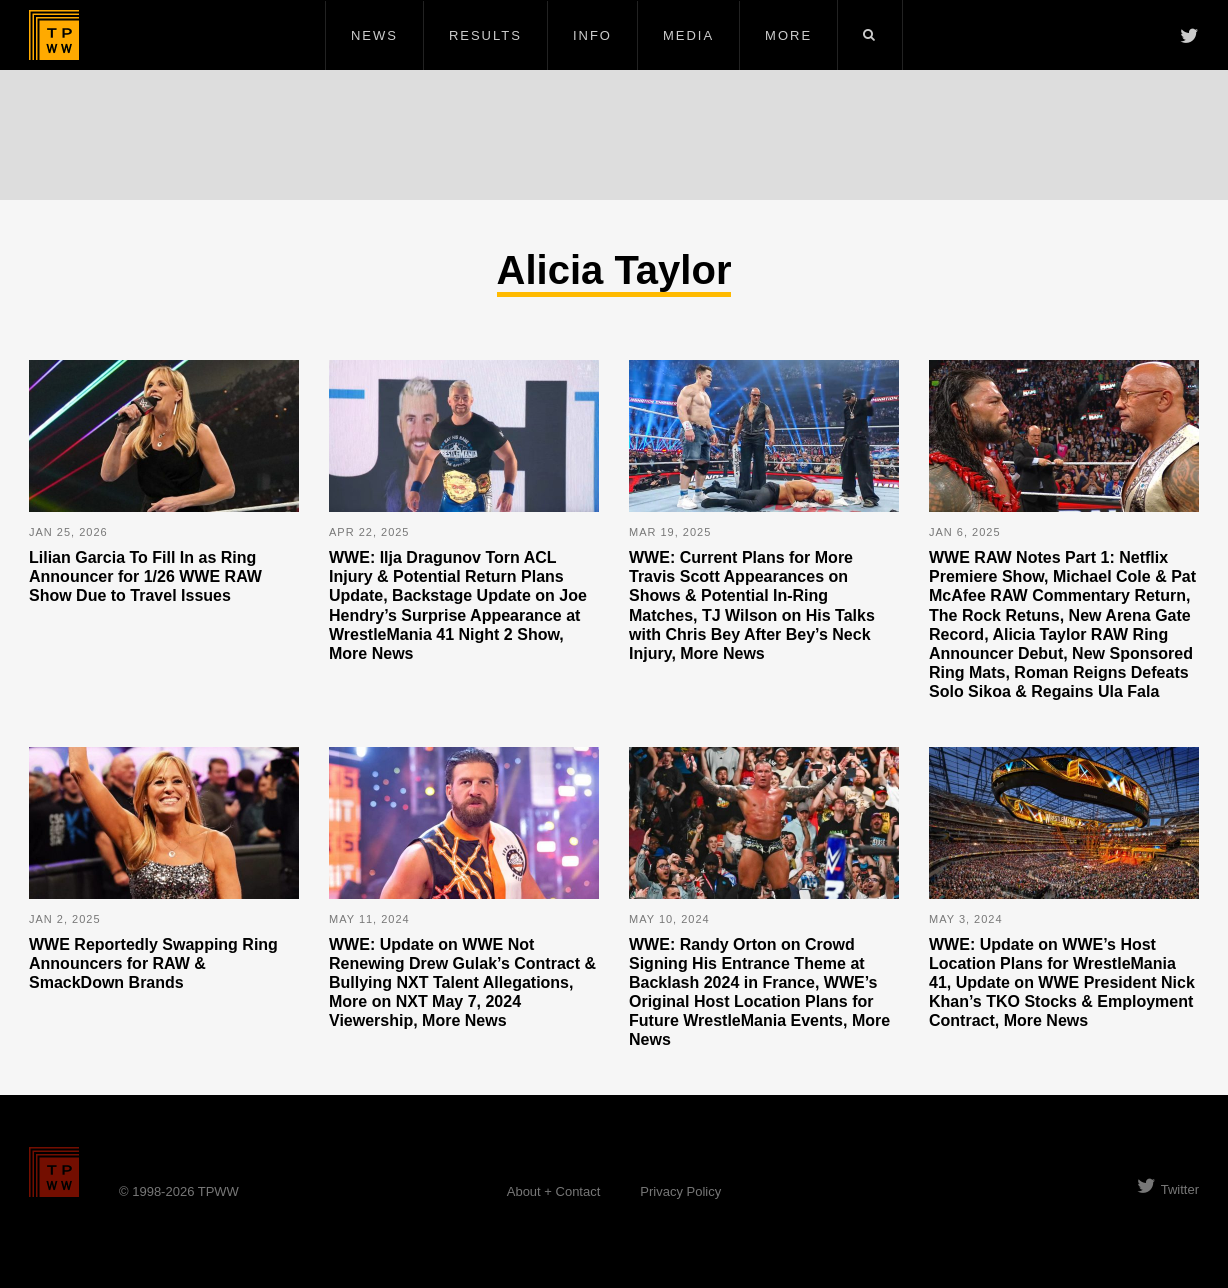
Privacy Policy (680, 1191)
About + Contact (554, 1191)
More (788, 35)
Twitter (1168, 1189)
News (374, 35)
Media (688, 35)
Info (592, 35)
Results (485, 35)
